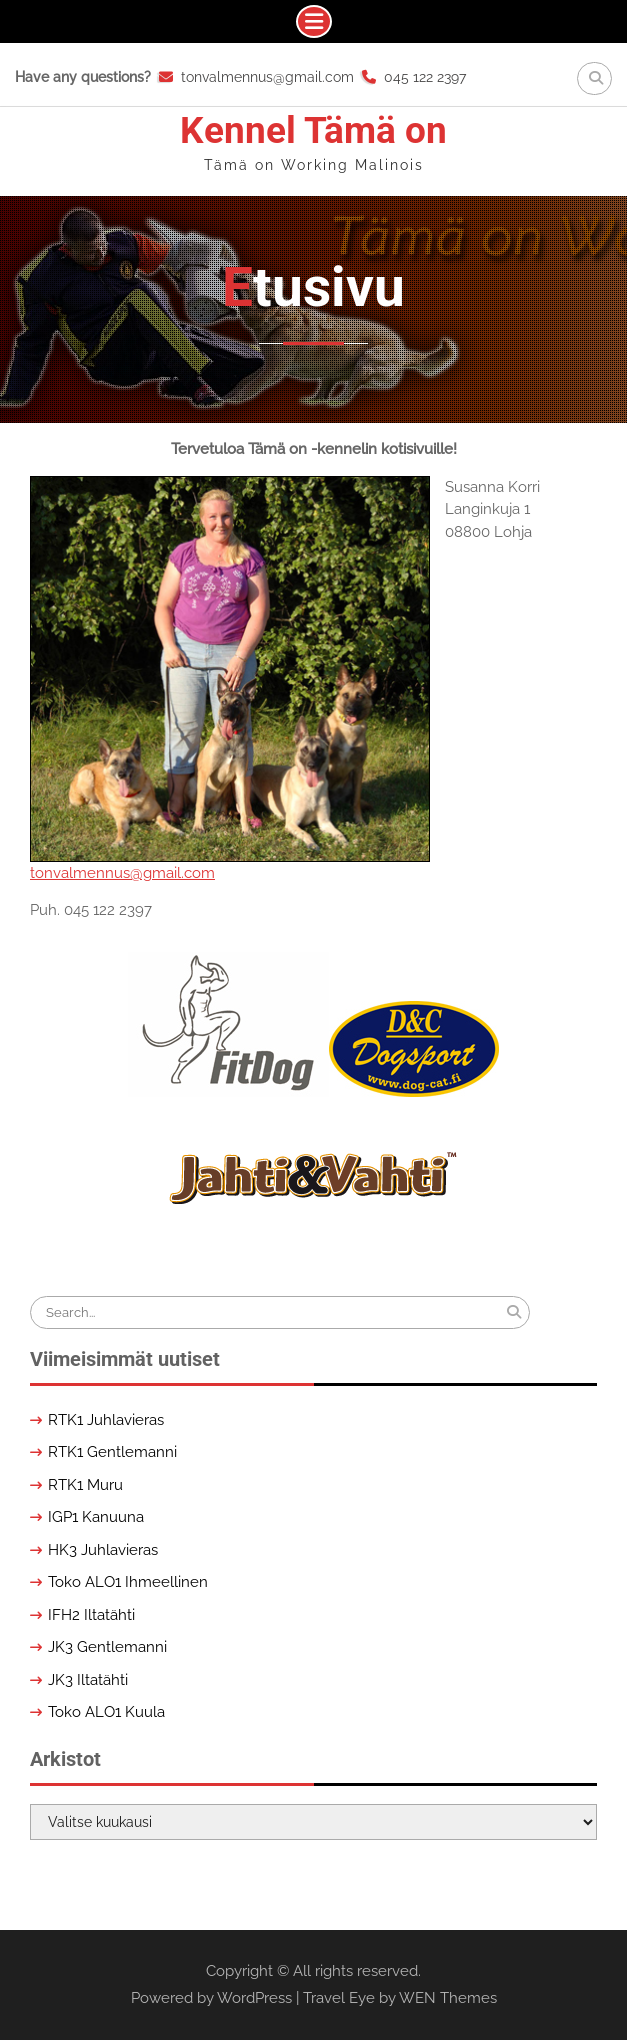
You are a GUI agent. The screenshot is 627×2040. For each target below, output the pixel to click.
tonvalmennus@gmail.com (267, 77)
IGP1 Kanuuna (96, 1517)
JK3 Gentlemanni (107, 1647)
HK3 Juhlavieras (103, 1550)
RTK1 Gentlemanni (112, 1452)
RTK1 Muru (85, 1485)
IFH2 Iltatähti (91, 1615)
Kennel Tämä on (313, 130)
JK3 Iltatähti (88, 1680)
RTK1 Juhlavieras (106, 1420)
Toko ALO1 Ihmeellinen (128, 1582)
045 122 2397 (425, 77)
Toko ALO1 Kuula (106, 1712)
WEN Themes (448, 1998)
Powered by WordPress (211, 1998)
